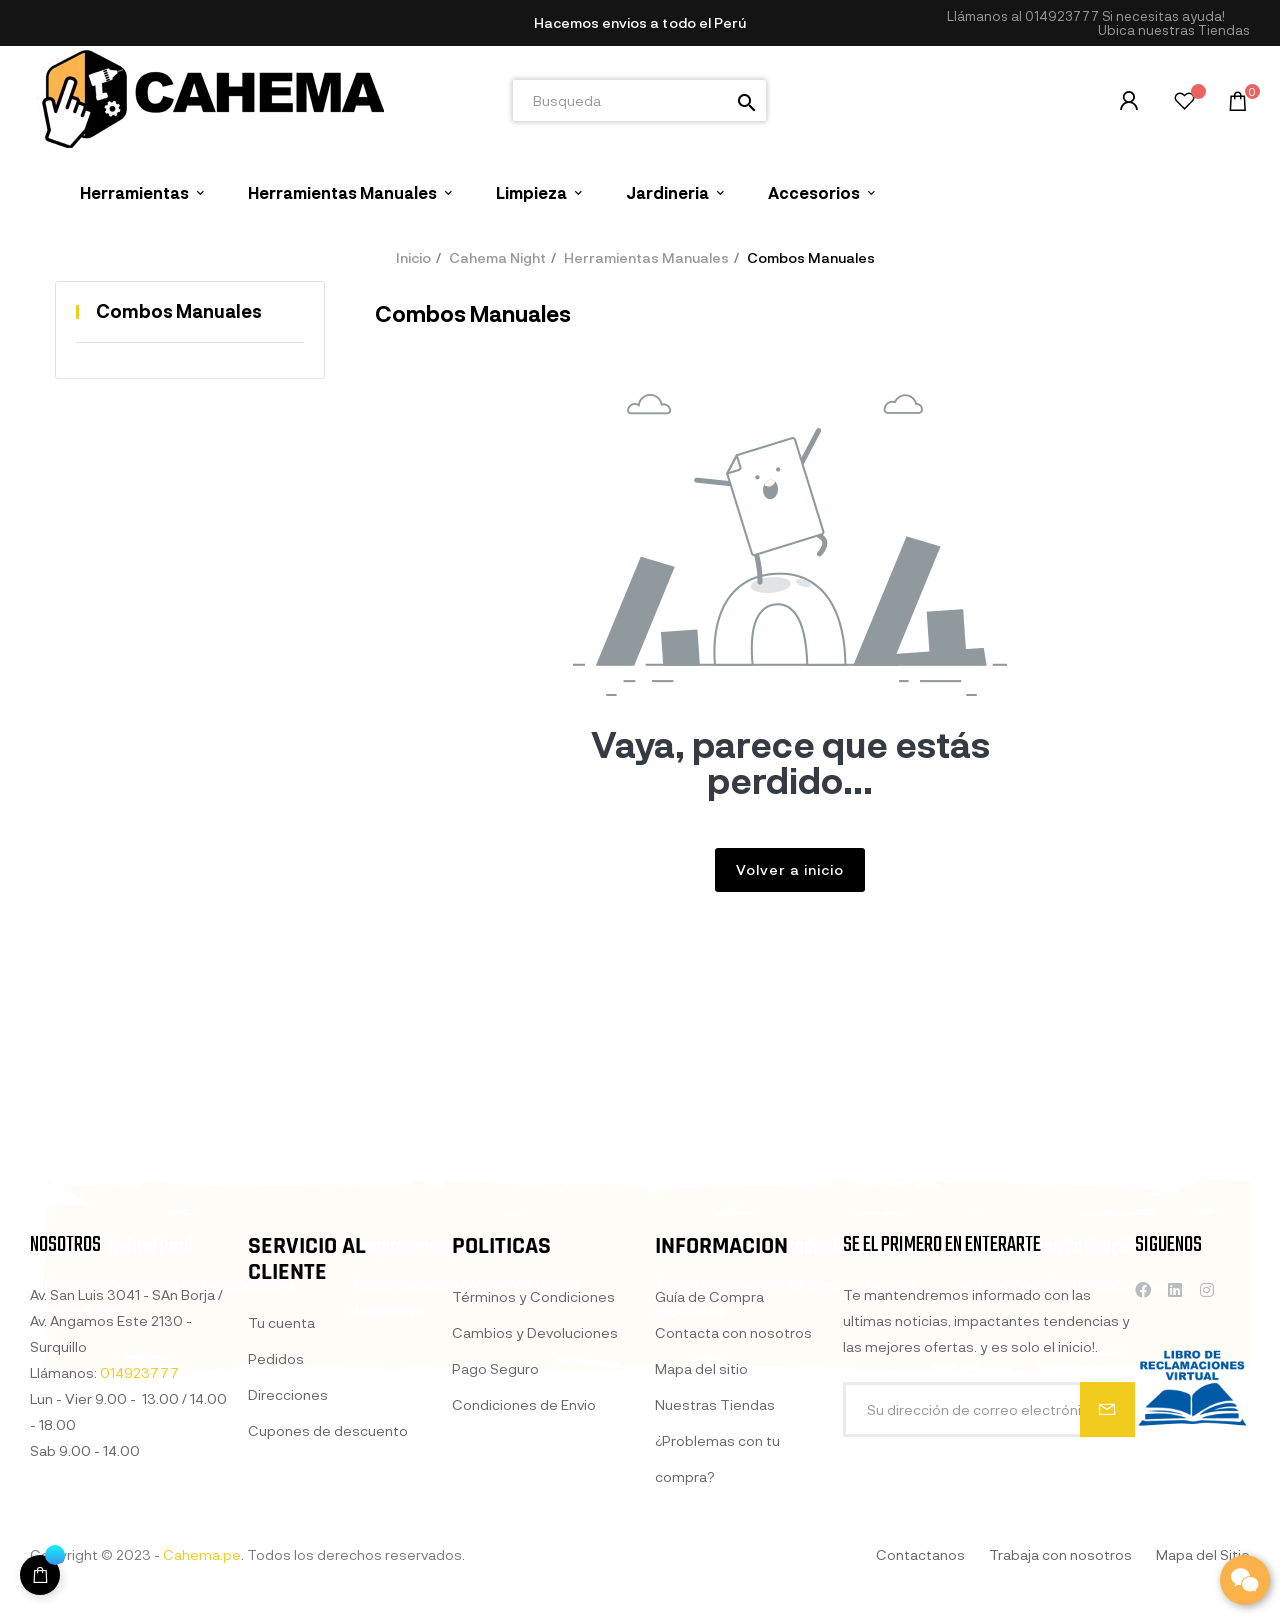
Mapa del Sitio (1203, 1554)
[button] (1174, 30)
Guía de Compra (709, 1518)
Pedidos (276, 1567)
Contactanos (920, 1554)
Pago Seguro (495, 1590)
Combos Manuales (179, 311)
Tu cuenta (281, 1531)
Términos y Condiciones (533, 1518)
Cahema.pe (202, 1554)
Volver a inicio (790, 869)
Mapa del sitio (701, 1590)
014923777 (1062, 16)
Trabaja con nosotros (1060, 1554)
